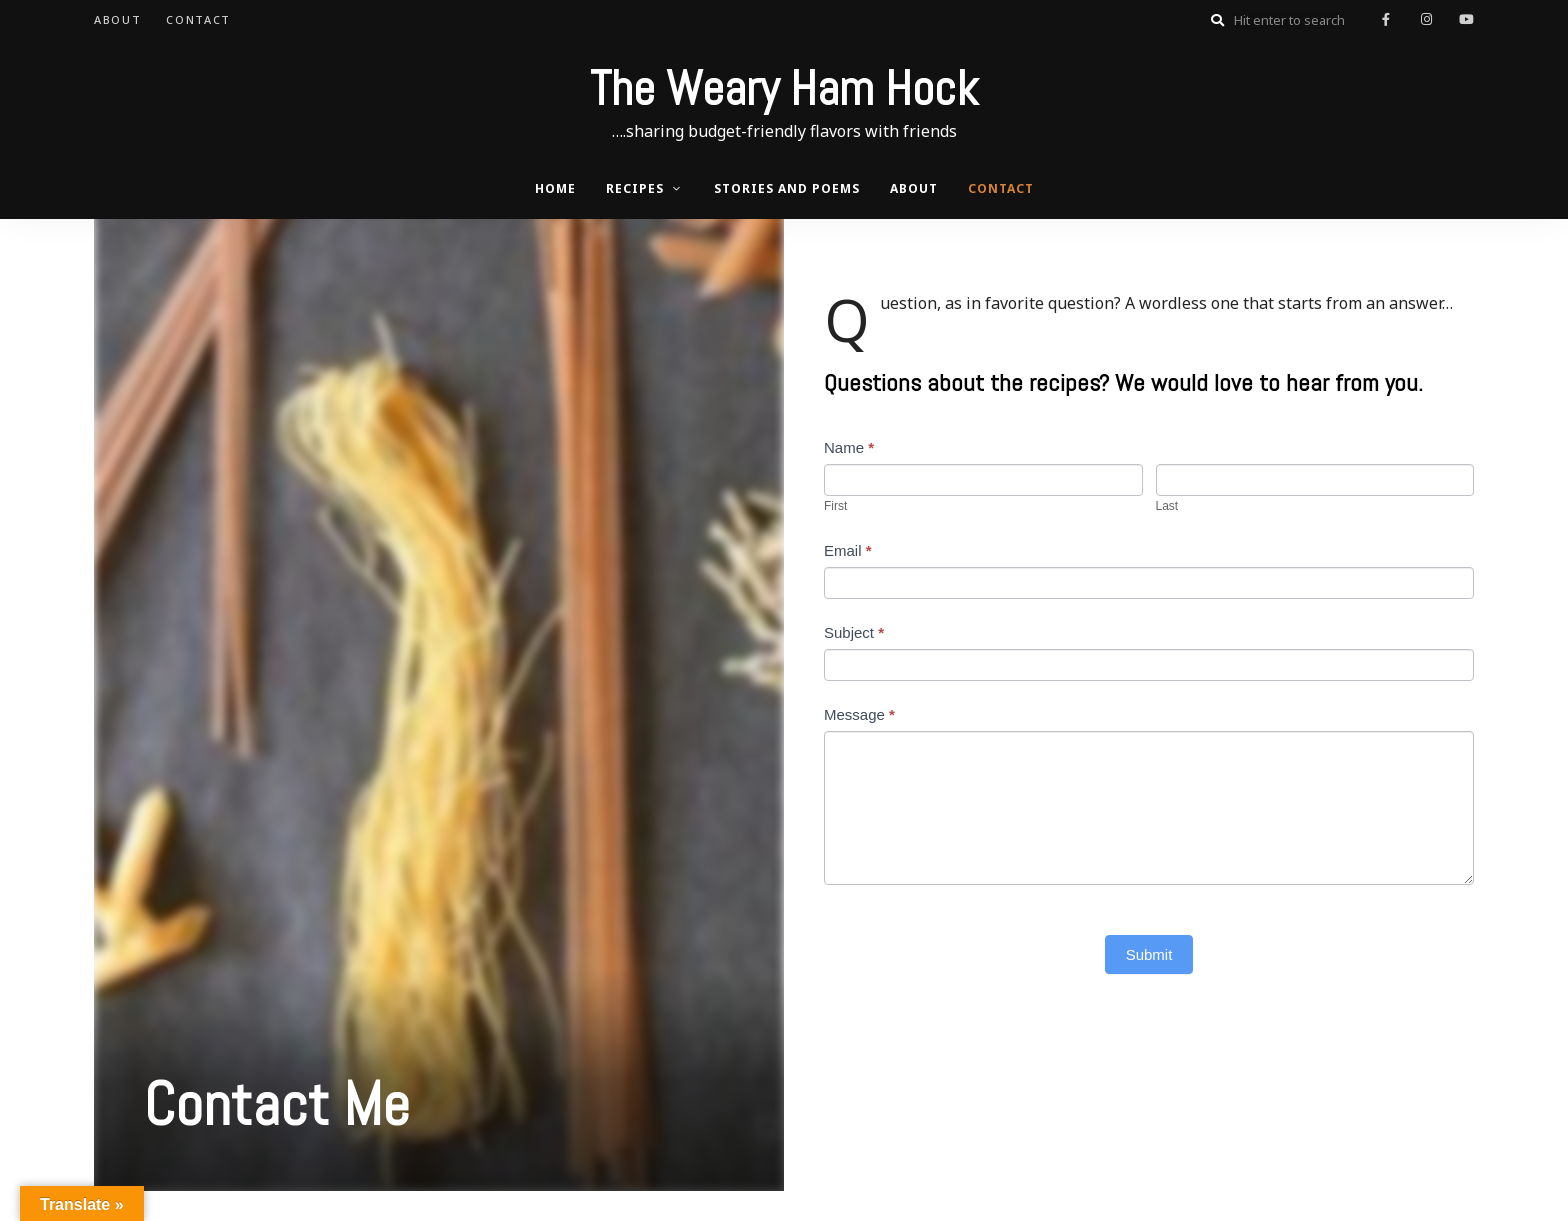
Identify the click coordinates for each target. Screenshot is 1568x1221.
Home (555, 188)
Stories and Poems (787, 188)
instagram (1426, 20)
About (117, 19)
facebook (1386, 20)
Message (859, 714)
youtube (1466, 20)
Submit (1149, 954)
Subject (854, 632)
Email (848, 550)
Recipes (635, 188)
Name (849, 447)
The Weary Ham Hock (784, 89)
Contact (198, 19)
